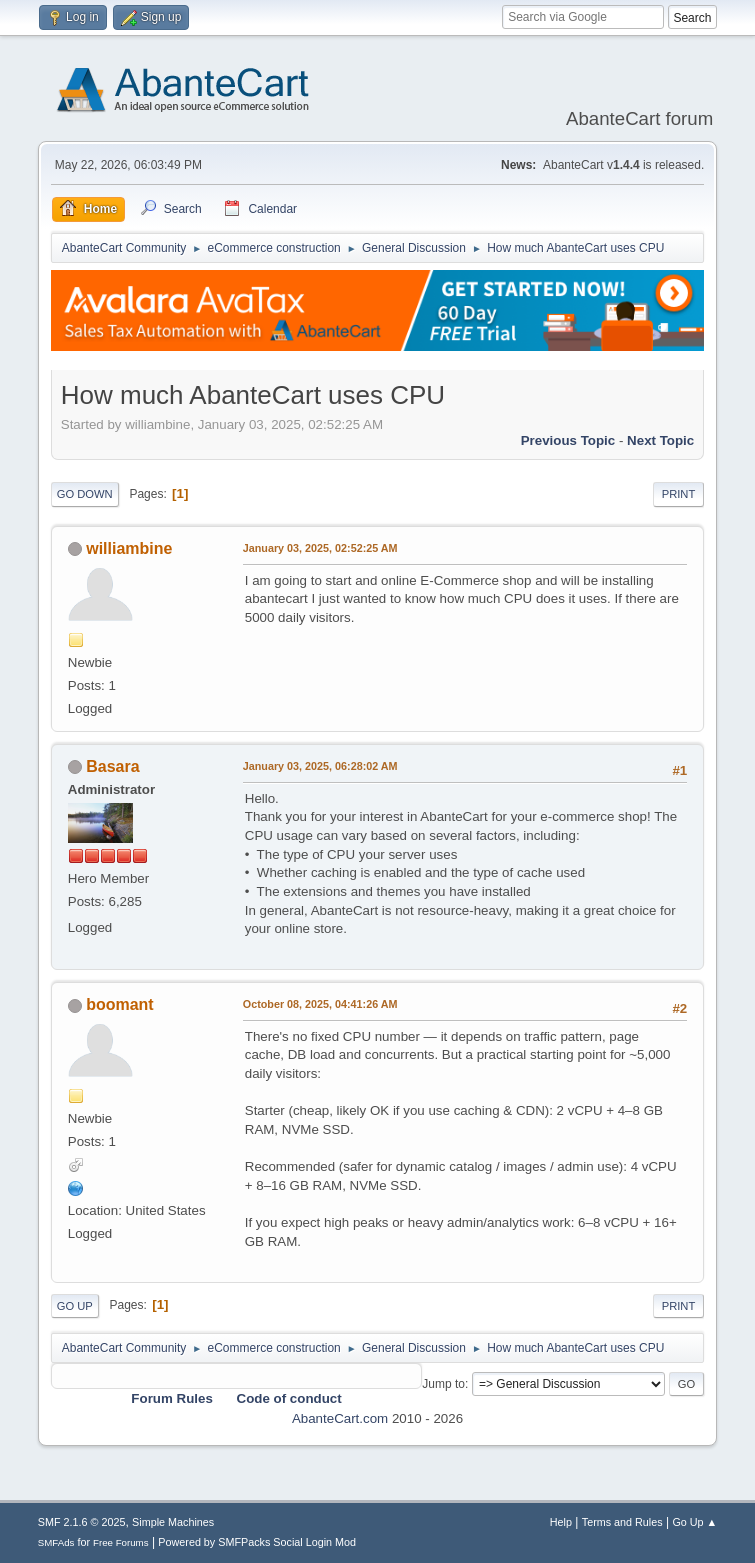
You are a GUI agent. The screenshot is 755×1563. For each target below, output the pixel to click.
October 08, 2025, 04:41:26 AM (320, 1004)
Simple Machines (173, 1522)
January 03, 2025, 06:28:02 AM (320, 766)
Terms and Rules (622, 1522)
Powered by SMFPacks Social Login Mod (257, 1542)
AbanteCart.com (340, 1418)
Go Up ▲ (694, 1522)
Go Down (85, 494)
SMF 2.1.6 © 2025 (82, 1522)
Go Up (75, 1306)
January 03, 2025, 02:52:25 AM (320, 548)
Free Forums (121, 1542)
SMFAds (56, 1542)
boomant (119, 1004)
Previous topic (568, 440)
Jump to (443, 1384)
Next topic (660, 440)
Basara (112, 766)
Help (561, 1522)
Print (679, 494)
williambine (129, 548)
